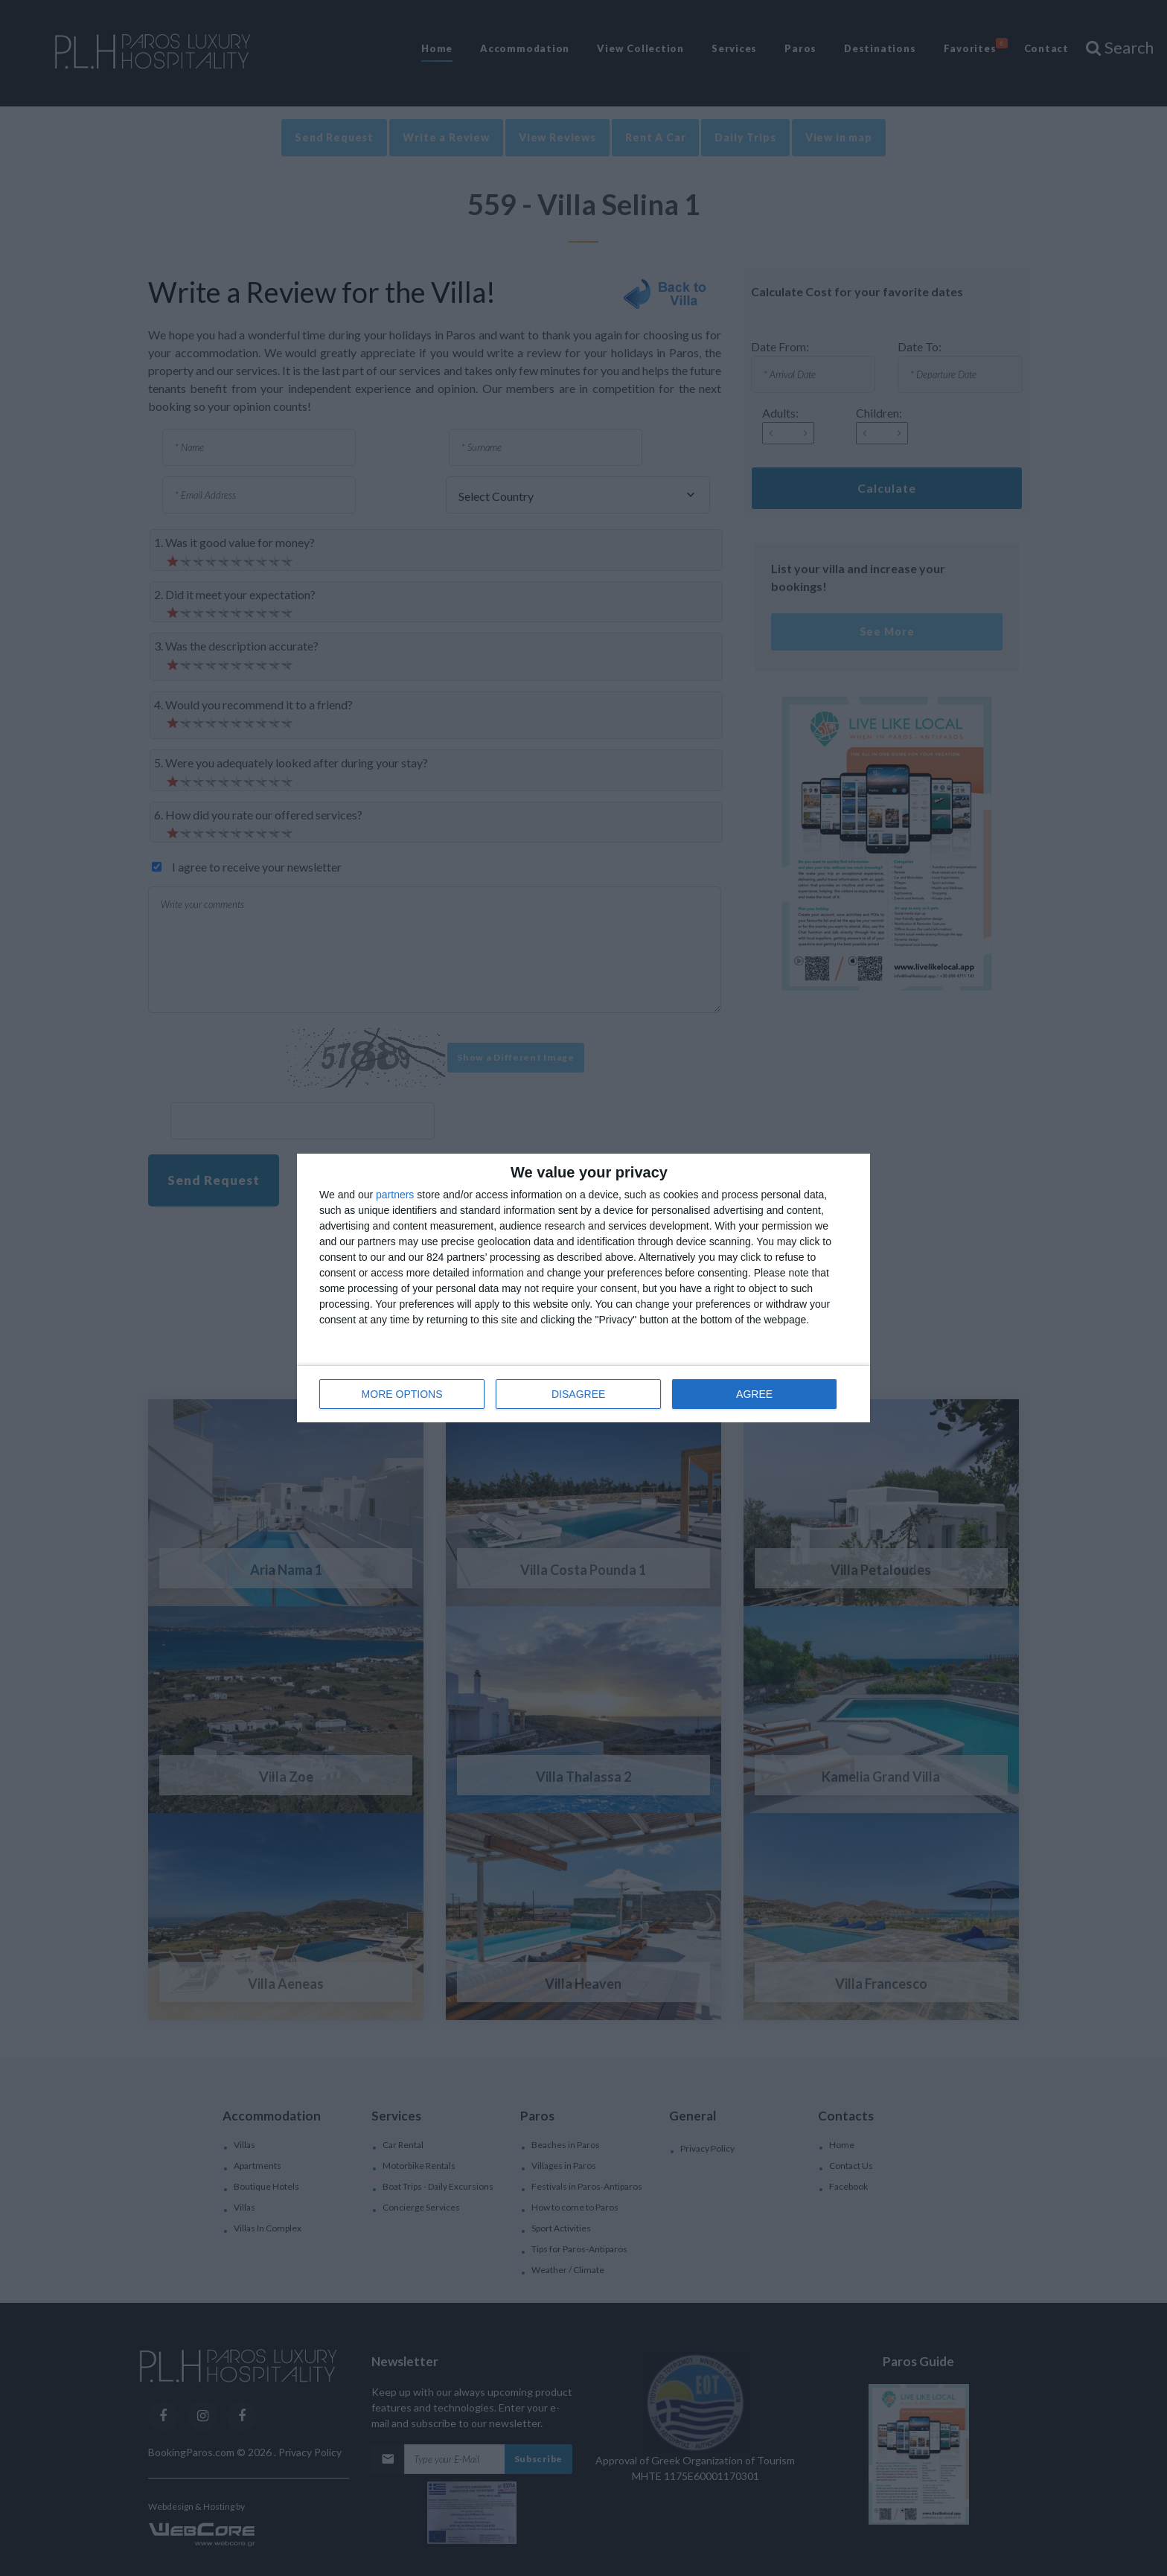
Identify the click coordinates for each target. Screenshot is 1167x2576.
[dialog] (583, 1288)
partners (395, 1194)
